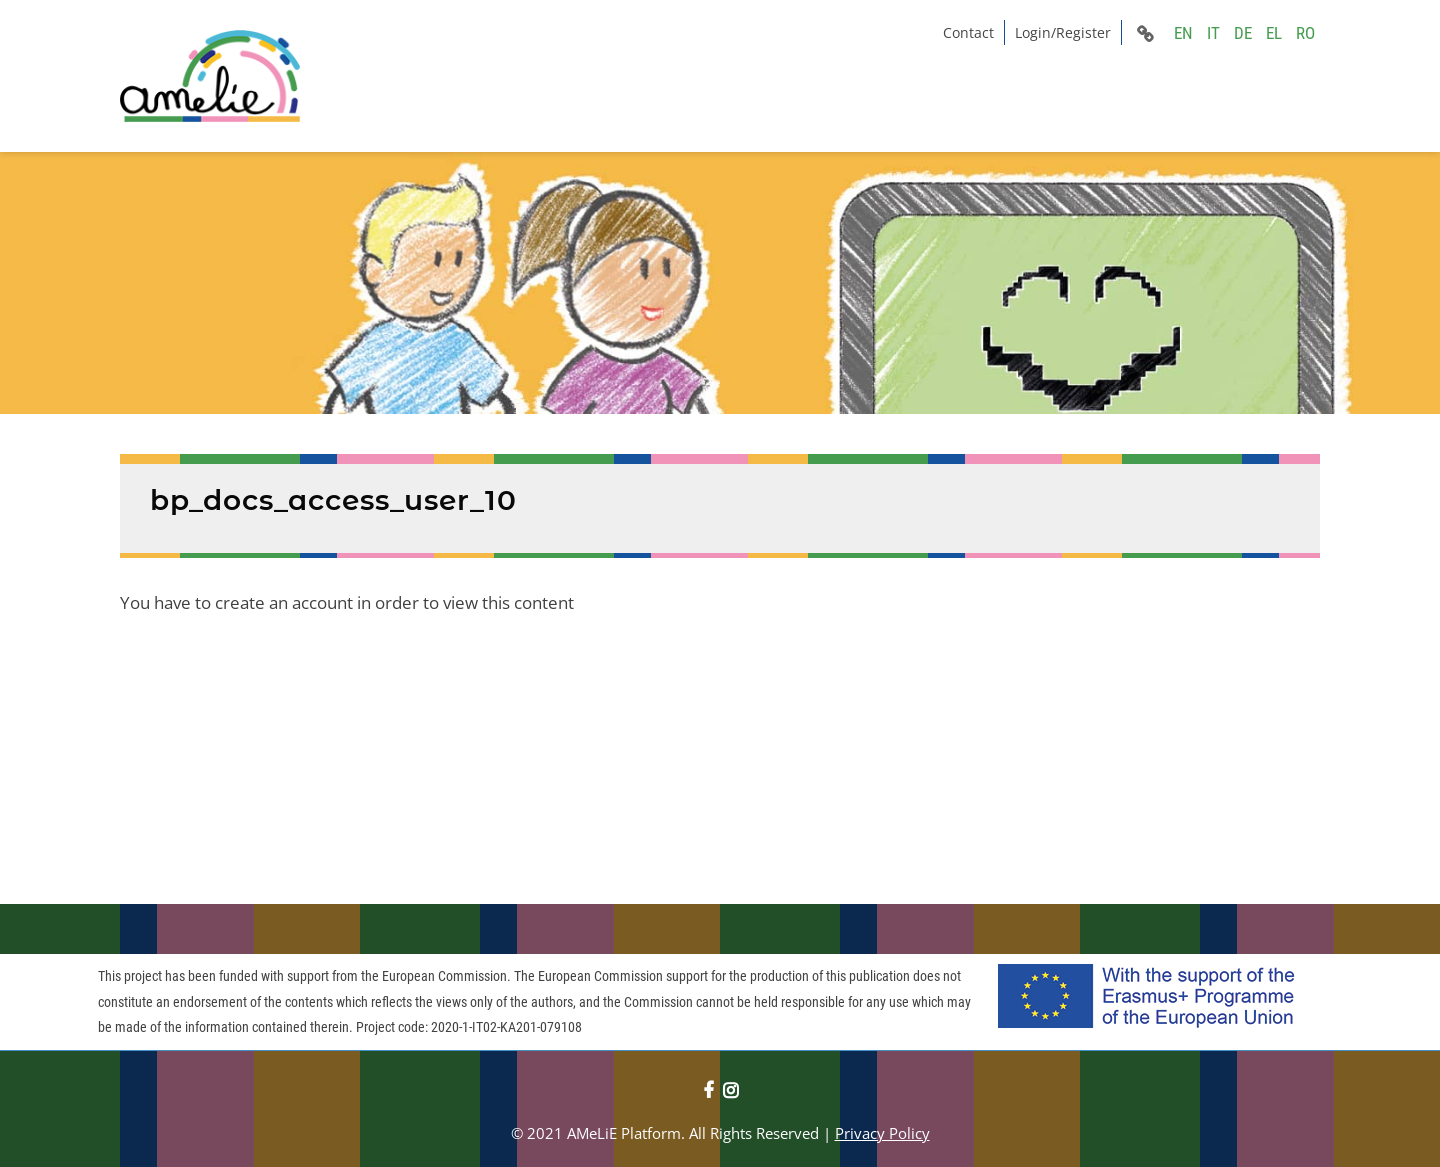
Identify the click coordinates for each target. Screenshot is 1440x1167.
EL (1274, 33)
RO (1305, 33)
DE (1243, 33)
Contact (968, 32)
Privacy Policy (882, 1133)
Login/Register (1063, 32)
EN (1183, 33)
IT (1213, 33)
